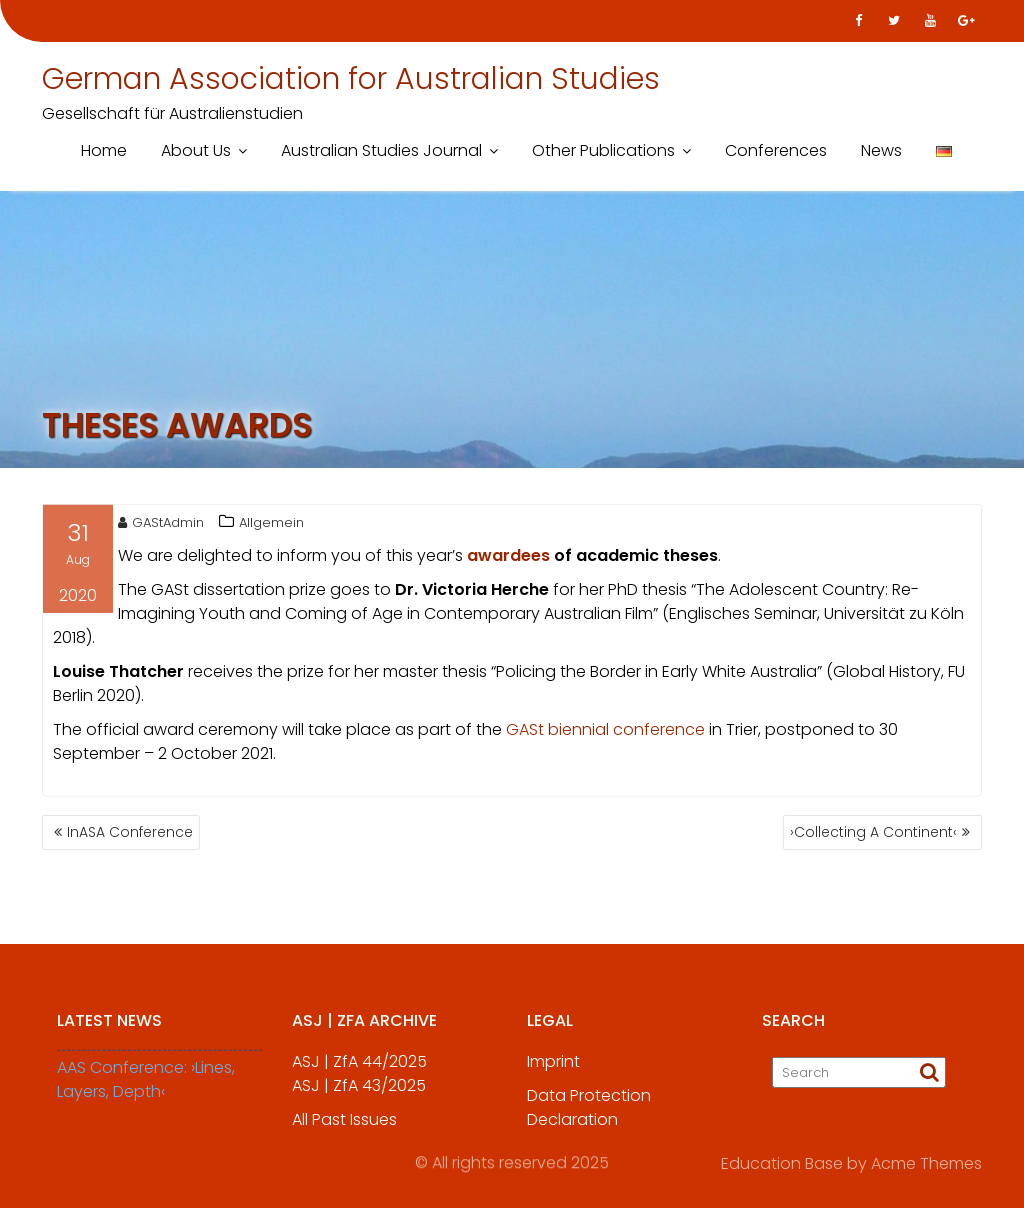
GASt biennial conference (605, 732)
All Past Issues (344, 1128)
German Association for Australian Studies (351, 79)
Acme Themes (926, 1161)
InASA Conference (130, 832)
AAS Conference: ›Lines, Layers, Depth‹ (146, 1088)
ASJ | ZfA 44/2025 (359, 1070)
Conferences (776, 150)
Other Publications (603, 150)
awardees (508, 558)
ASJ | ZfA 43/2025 (359, 1094)
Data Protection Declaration (589, 1116)
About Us (196, 150)
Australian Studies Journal (381, 150)
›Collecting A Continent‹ (873, 832)
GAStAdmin (161, 525)
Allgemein (271, 525)
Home (104, 150)
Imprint (553, 1070)
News (881, 150)
